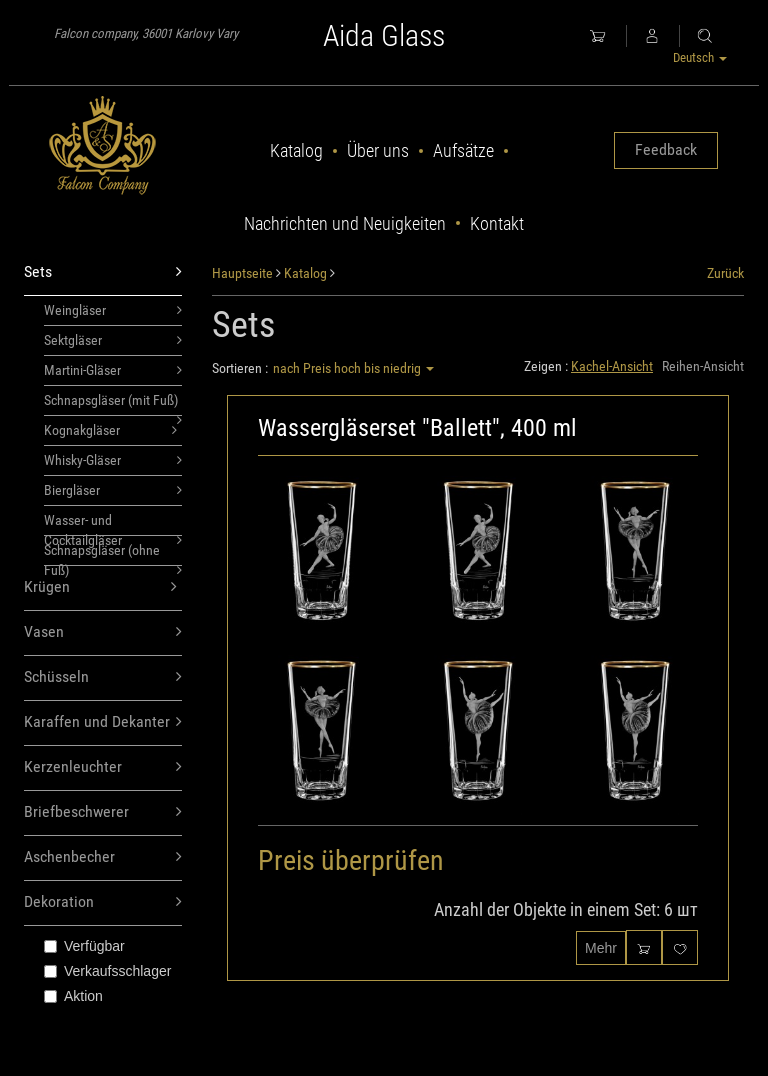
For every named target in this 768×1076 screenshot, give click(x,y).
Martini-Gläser (113, 370)
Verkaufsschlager (107, 971)
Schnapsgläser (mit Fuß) (113, 404)
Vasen (103, 632)
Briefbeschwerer (103, 812)
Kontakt (497, 223)
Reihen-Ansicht (703, 366)
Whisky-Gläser (113, 460)
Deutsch (700, 57)
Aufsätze (463, 150)
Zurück (725, 273)
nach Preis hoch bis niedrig (353, 368)
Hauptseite (242, 273)
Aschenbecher (103, 857)
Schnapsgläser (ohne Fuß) (113, 554)
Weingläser (113, 310)
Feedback (666, 149)
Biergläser (113, 490)
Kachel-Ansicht (612, 366)
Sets (103, 272)
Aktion (73, 996)
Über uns (378, 150)
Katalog (296, 150)
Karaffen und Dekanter (103, 722)
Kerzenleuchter (103, 767)
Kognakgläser (110, 430)
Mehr (601, 948)
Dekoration (103, 902)
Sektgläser (113, 340)
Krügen (100, 587)
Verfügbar (84, 946)
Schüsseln (103, 677)
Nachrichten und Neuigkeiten (345, 223)
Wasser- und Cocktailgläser (113, 524)
